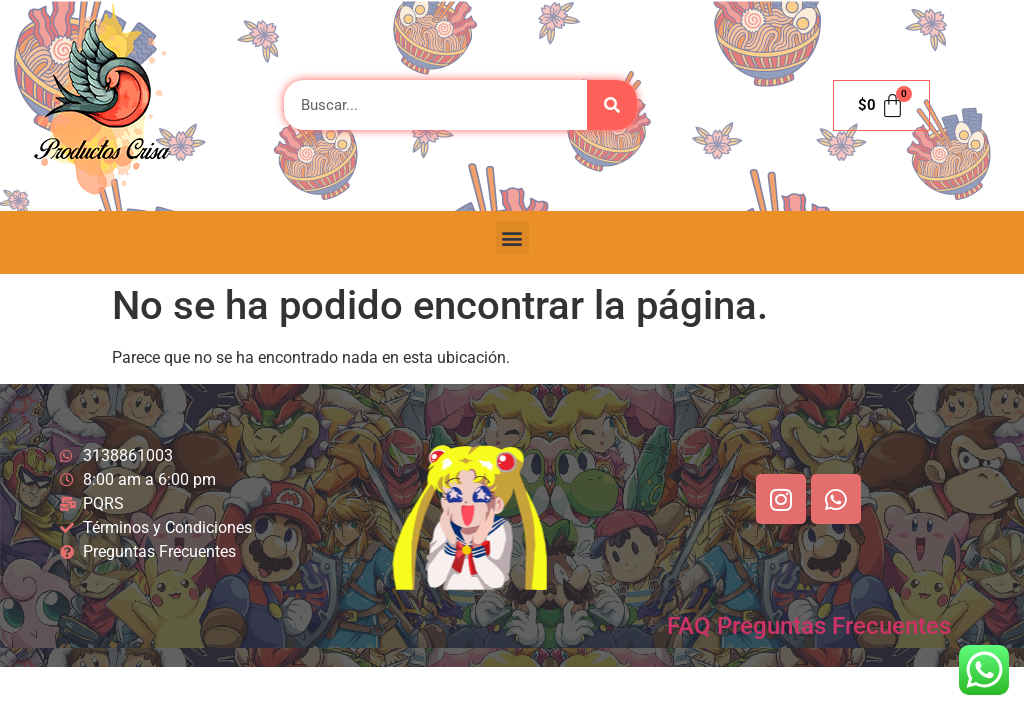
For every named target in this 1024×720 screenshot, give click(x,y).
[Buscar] (612, 105)
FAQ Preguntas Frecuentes (809, 626)
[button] (512, 237)
